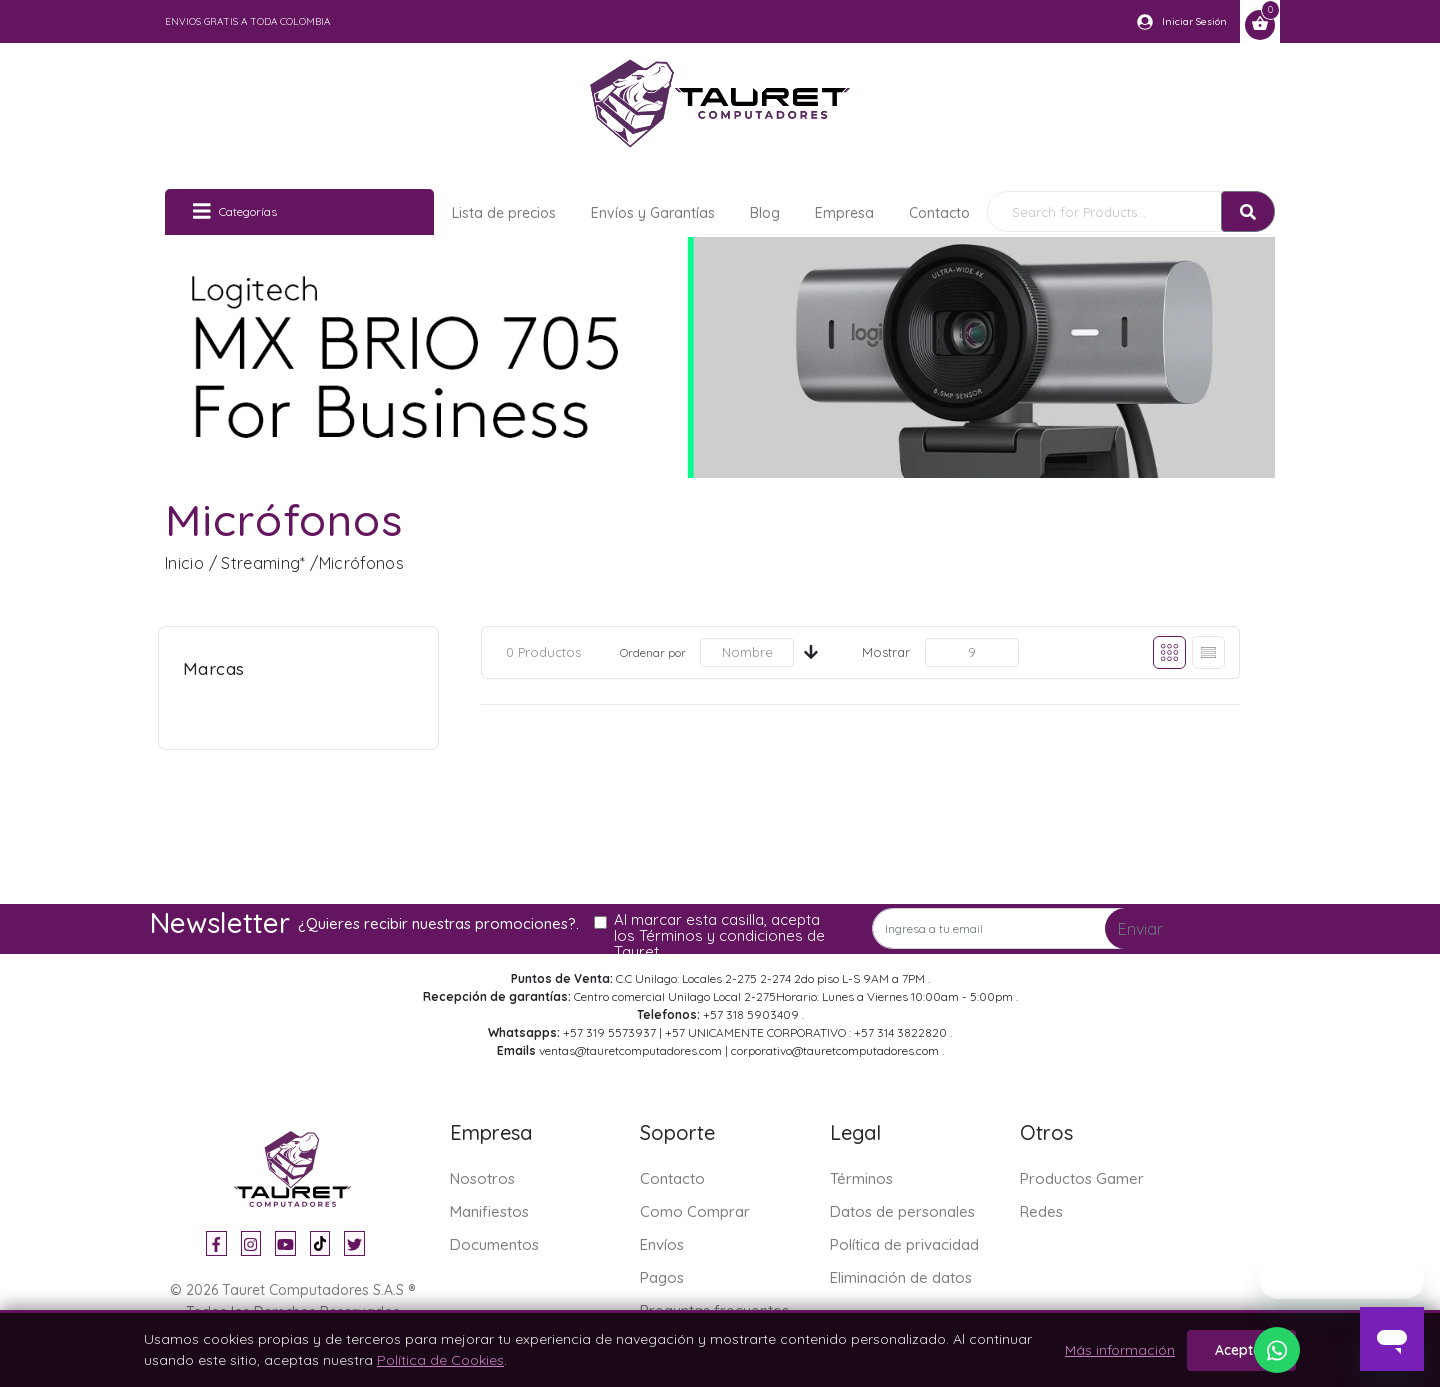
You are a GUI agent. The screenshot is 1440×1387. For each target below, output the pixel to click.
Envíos (662, 1244)
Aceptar (1241, 1350)
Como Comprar (695, 1211)
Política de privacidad (904, 1244)
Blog (765, 213)
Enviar (1140, 929)
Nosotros (482, 1178)
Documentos (494, 1244)
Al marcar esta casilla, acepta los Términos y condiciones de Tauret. (719, 936)
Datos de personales (902, 1211)
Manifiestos (489, 1211)
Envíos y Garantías (653, 213)
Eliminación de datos (901, 1277)
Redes (1041, 1211)
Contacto (939, 213)
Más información (1120, 1350)
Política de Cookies (440, 1360)
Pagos (662, 1277)
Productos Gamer (1082, 1178)
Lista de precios (504, 213)
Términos (861, 1178)
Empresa (844, 213)
